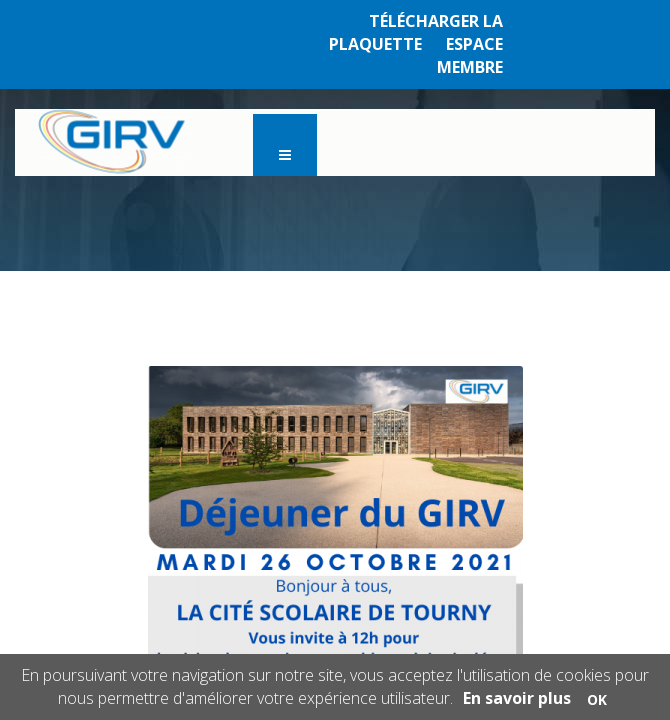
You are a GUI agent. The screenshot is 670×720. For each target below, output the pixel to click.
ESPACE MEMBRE (470, 55)
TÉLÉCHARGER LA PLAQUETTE (416, 32)
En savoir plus (517, 698)
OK (597, 699)
